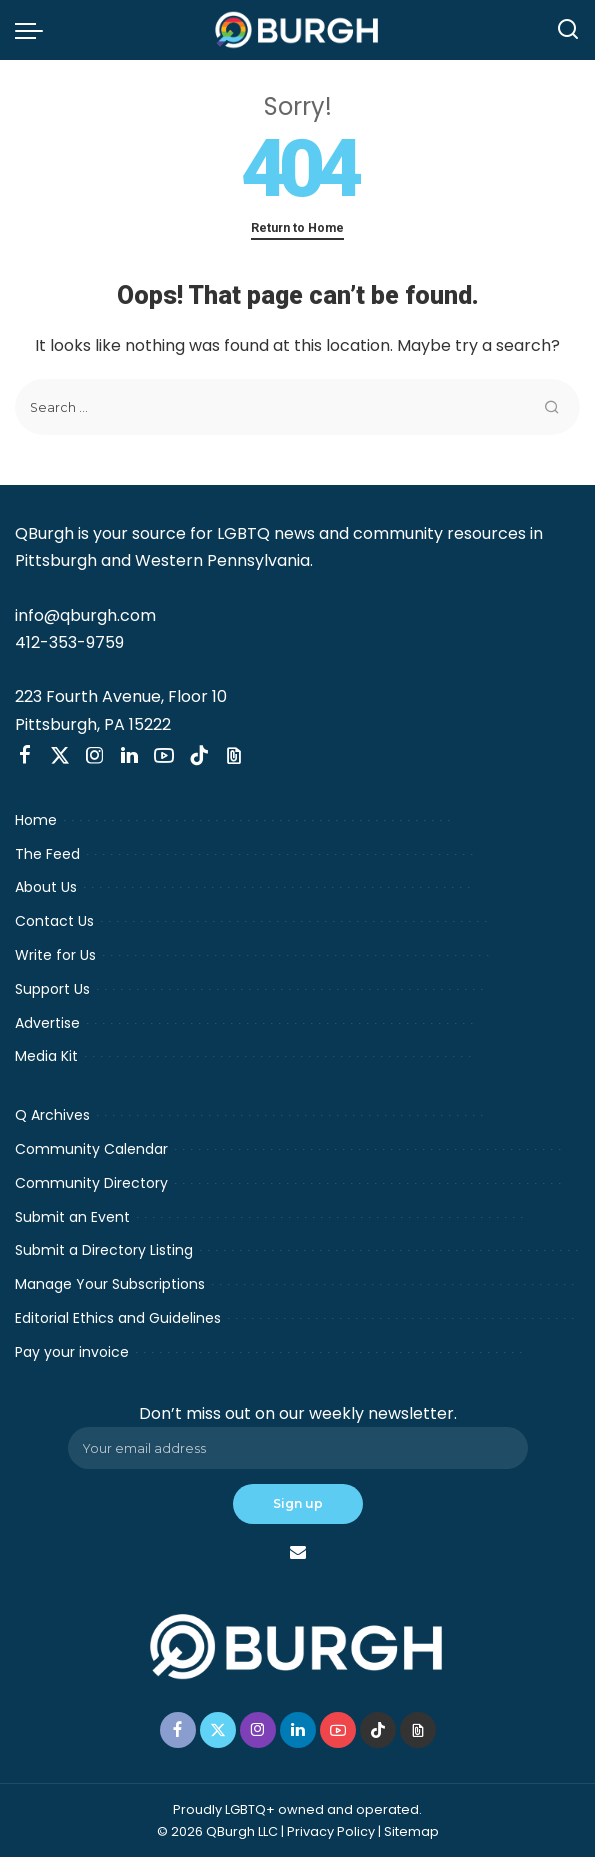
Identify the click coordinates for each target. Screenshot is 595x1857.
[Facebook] (25, 756)
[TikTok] (199, 756)
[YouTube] (164, 756)
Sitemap (411, 1831)
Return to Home (297, 227)
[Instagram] (95, 756)
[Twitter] (60, 756)
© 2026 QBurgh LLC (217, 1831)
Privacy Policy (331, 1831)
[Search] (568, 30)
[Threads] (234, 756)
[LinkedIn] (129, 756)
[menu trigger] (34, 30)
